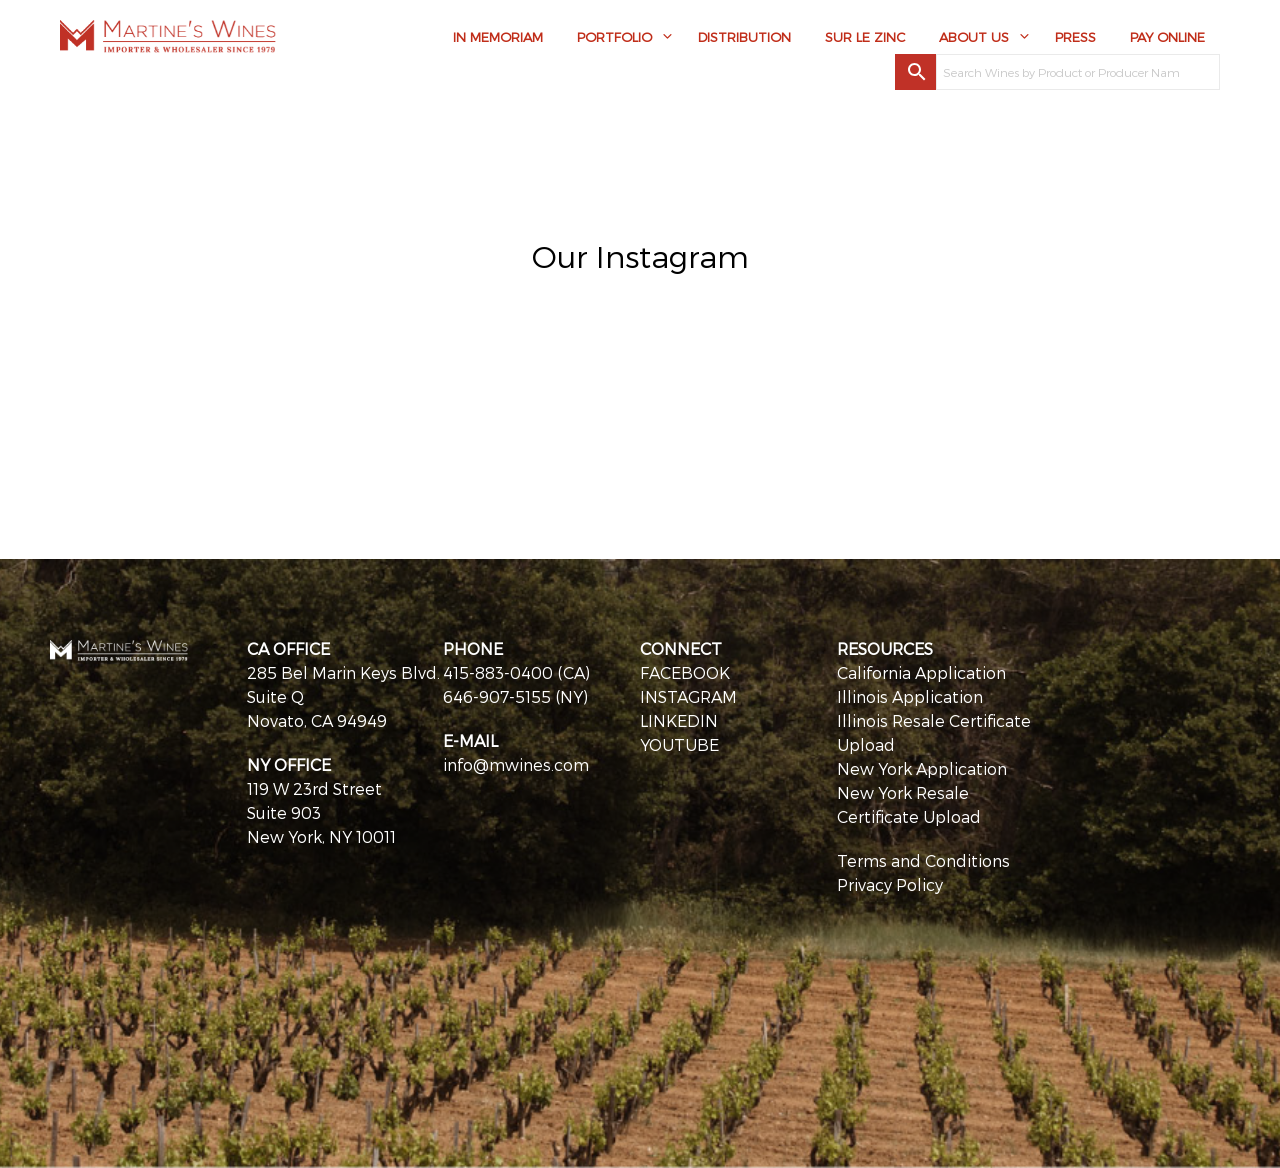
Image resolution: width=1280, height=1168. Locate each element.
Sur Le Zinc (865, 37)
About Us (974, 37)
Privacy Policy (890, 884)
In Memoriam (498, 37)
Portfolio (614, 37)
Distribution (744, 37)
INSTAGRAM (688, 696)
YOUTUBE (679, 744)
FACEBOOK (685, 672)
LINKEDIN (679, 720)
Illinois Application (910, 696)
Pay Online (1167, 37)
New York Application (922, 768)
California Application (921, 672)
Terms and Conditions (923, 860)
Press (1075, 37)
